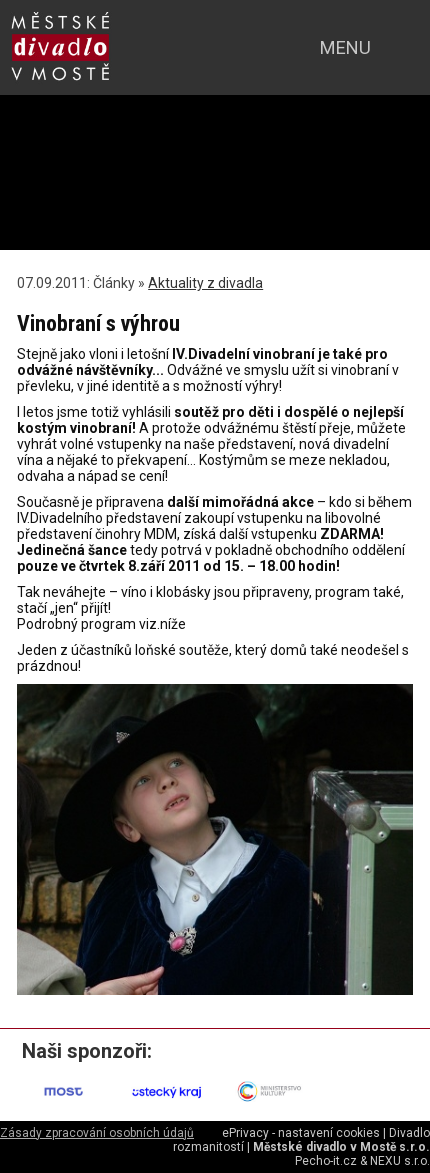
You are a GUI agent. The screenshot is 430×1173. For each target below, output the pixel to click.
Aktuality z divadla (205, 283)
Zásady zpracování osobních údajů (97, 1133)
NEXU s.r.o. (400, 1161)
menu (345, 47)
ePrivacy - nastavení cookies (301, 1133)
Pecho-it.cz (326, 1161)
